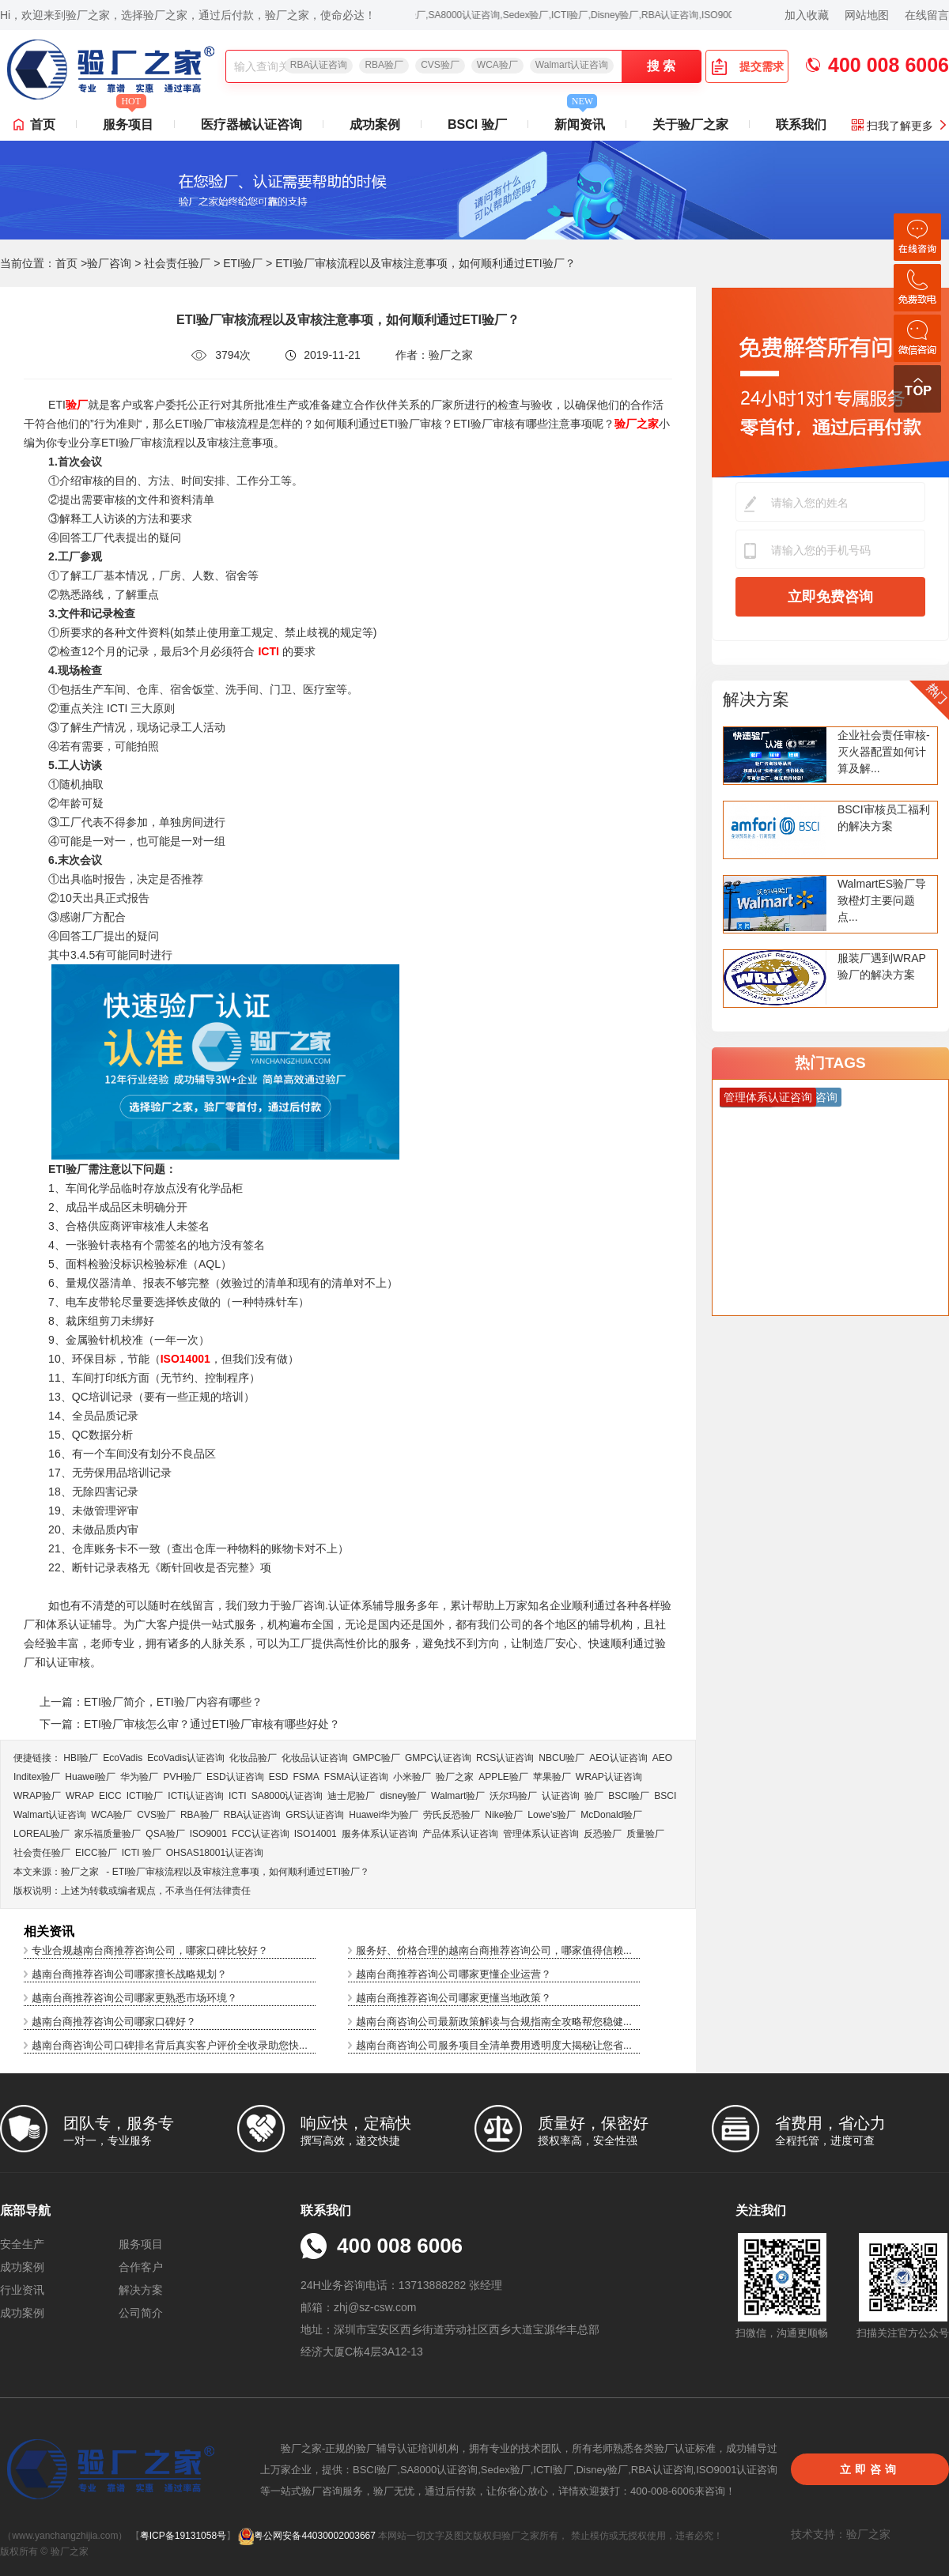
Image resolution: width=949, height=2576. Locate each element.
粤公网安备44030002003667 (306, 2535)
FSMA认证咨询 (356, 1776)
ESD (279, 1776)
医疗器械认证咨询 (251, 124)
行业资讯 (22, 2290)
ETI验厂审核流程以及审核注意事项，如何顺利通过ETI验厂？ (240, 1871)
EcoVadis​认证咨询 (186, 1757)
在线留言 (927, 15)
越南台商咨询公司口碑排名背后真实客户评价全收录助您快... (170, 2045)
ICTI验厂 (145, 1795)
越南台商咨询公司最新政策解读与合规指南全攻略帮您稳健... (494, 2021)
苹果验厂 (552, 1776)
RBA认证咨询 (319, 64)
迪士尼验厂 (351, 1795)
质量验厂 (645, 1833)
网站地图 (867, 15)
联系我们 (801, 124)
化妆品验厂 (253, 1757)
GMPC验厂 (376, 1757)
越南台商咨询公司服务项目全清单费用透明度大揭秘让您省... (494, 2045)
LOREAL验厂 (41, 1833)
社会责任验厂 (177, 263)
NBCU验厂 (561, 1757)
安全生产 (22, 2244)
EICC (110, 1795)
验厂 (593, 1795)
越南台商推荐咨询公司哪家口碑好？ (114, 2021)
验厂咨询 (109, 263)
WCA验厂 (497, 64)
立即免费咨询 (830, 597)
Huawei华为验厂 (383, 1814)
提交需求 (747, 66)
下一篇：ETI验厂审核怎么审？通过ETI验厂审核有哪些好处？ (190, 1724)
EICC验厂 (96, 1852)
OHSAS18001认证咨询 (214, 1852)
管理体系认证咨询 (541, 1833)
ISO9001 (208, 1833)
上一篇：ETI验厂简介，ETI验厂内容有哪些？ (151, 1701)
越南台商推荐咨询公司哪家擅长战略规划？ (129, 1974)
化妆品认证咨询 (315, 1757)
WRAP (80, 1795)
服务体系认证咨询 (380, 1833)
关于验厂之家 (690, 124)
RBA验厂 (384, 64)
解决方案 (756, 699)
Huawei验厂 (90, 1776)
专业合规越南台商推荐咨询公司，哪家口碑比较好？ (150, 1950)
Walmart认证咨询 (571, 64)
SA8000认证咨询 (287, 1795)
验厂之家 (455, 1776)
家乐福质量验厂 (107, 1833)
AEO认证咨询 (618, 1757)
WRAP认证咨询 (609, 1776)
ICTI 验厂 (141, 1852)
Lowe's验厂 (551, 1814)
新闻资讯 (579, 120)
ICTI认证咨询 (196, 1795)
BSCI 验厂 (477, 124)
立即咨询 (870, 2469)
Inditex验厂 (36, 1776)
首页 (42, 124)
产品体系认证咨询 (460, 1833)
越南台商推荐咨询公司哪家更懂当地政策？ (453, 1998)
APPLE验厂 (503, 1776)
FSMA (306, 1776)
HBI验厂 (80, 1757)
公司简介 (141, 2312)
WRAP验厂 (37, 1795)
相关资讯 (49, 1931)
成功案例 (375, 124)
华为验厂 (139, 1776)
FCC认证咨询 (260, 1833)
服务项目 (128, 120)
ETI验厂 (243, 263)
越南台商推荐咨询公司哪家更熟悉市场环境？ (134, 1998)
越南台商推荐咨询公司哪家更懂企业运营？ (453, 1974)
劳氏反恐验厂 (451, 1814)
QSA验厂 (165, 1833)
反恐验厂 (603, 1833)
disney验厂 (403, 1795)
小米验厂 (412, 1776)
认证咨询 (561, 1795)
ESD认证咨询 (235, 1776)
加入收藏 (807, 15)
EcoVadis (122, 1757)
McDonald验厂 (611, 1814)
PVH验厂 (182, 1776)
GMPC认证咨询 (438, 1757)
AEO (662, 1757)
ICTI (238, 1795)
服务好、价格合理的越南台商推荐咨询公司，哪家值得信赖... (494, 1950)
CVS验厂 (440, 64)
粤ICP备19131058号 (183, 2535)
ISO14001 (315, 1833)
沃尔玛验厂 (513, 1795)
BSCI (665, 1795)
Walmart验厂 (458, 1795)
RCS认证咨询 (505, 1757)
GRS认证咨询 (314, 1814)
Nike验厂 (504, 1814)
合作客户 (141, 2267)
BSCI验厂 (628, 1795)
